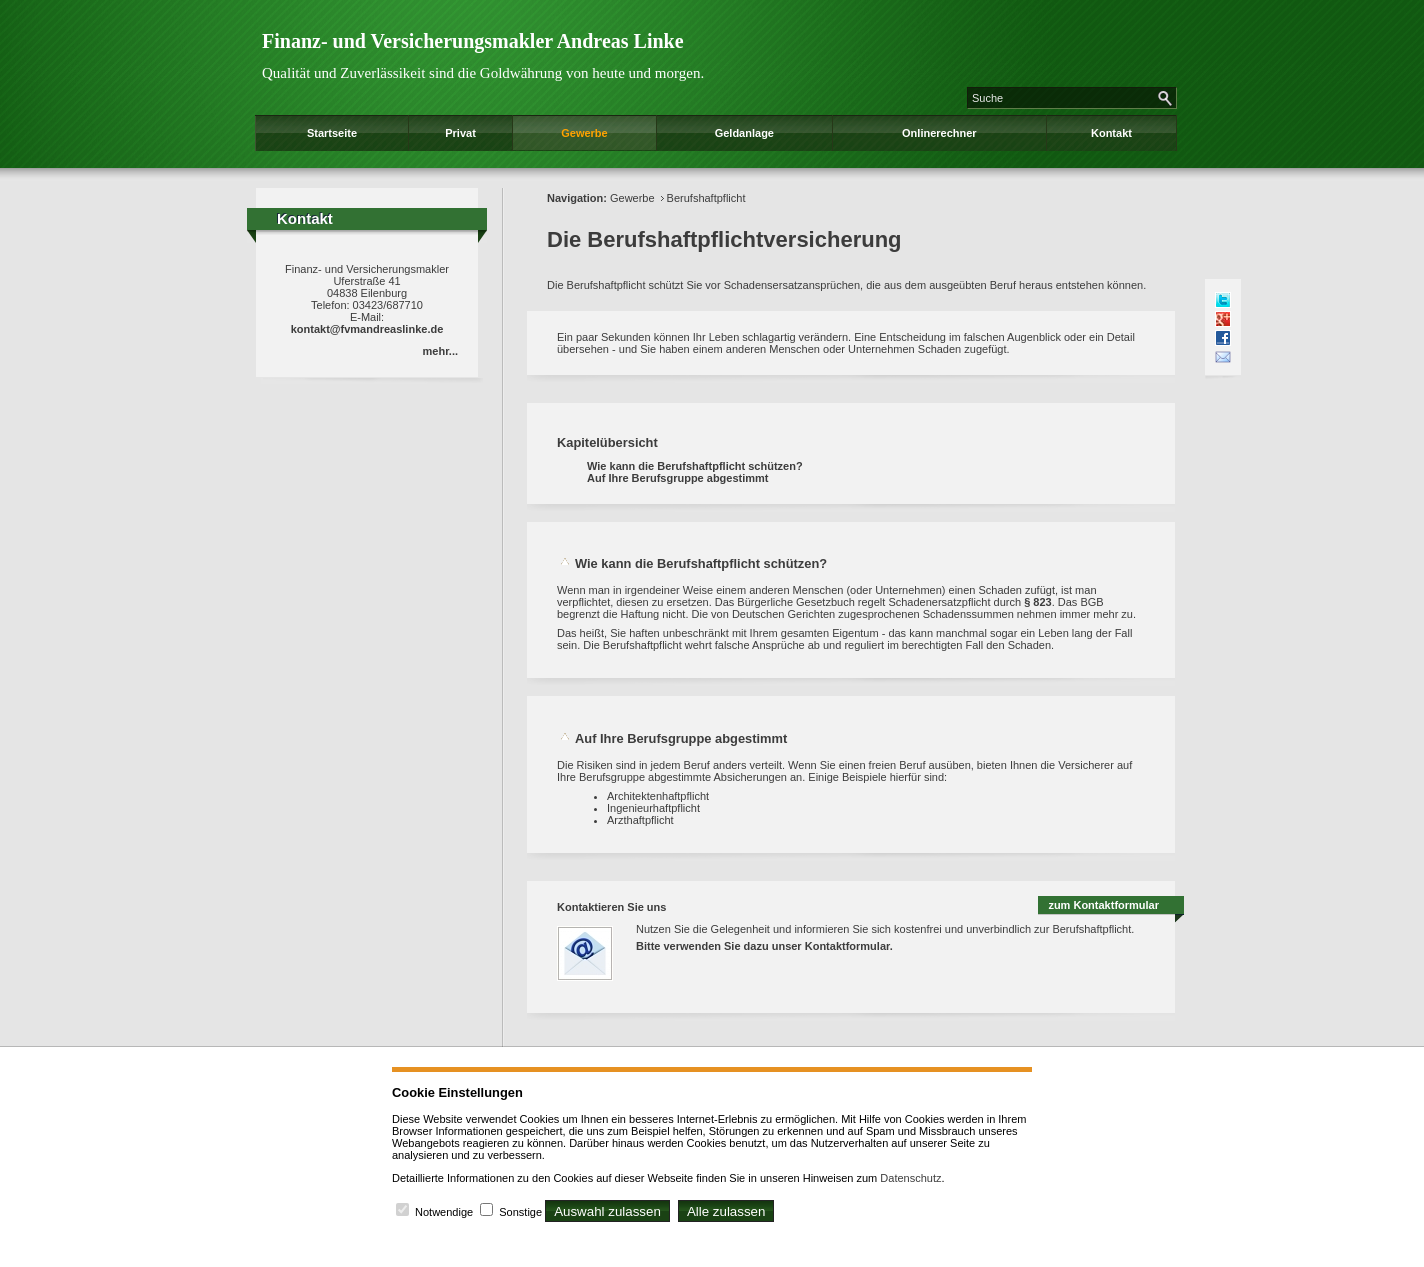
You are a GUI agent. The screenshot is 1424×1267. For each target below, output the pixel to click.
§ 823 (1038, 602)
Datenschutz (910, 1178)
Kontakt (1111, 133)
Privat (460, 133)
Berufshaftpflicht (706, 198)
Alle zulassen (726, 1211)
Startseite (332, 133)
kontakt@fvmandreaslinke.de (367, 329)
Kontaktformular (847, 946)
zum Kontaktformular (1103, 905)
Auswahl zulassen (607, 1211)
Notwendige (444, 1212)
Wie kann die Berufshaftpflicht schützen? (695, 466)
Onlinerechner (939, 133)
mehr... (440, 351)
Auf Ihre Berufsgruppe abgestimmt (678, 478)
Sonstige (520, 1212)
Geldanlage (744, 133)
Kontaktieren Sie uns (611, 907)
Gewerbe (584, 133)
